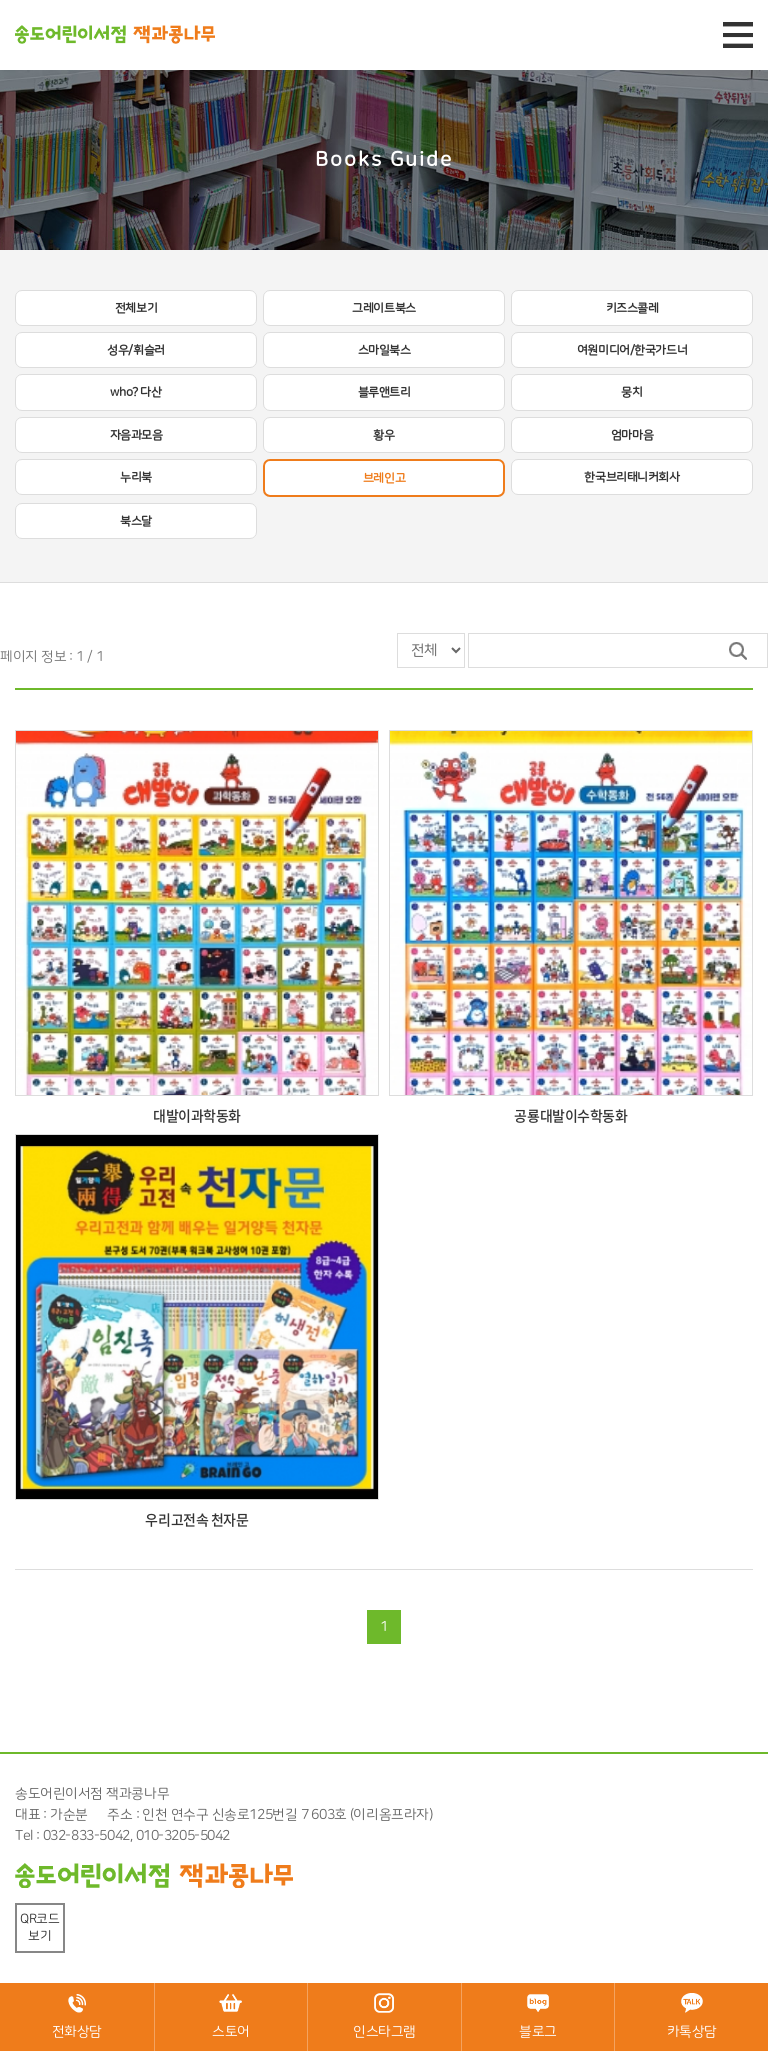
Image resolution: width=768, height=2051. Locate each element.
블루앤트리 (384, 392)
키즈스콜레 (632, 308)
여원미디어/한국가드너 (632, 350)
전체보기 (136, 308)
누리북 (136, 477)
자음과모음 (136, 435)
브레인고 (384, 478)
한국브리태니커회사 (631, 477)
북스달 (136, 521)
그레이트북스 (383, 308)
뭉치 (631, 392)
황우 (383, 435)
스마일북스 (384, 350)
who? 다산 (135, 392)
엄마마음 (632, 435)
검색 (738, 651)
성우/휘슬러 (135, 350)
